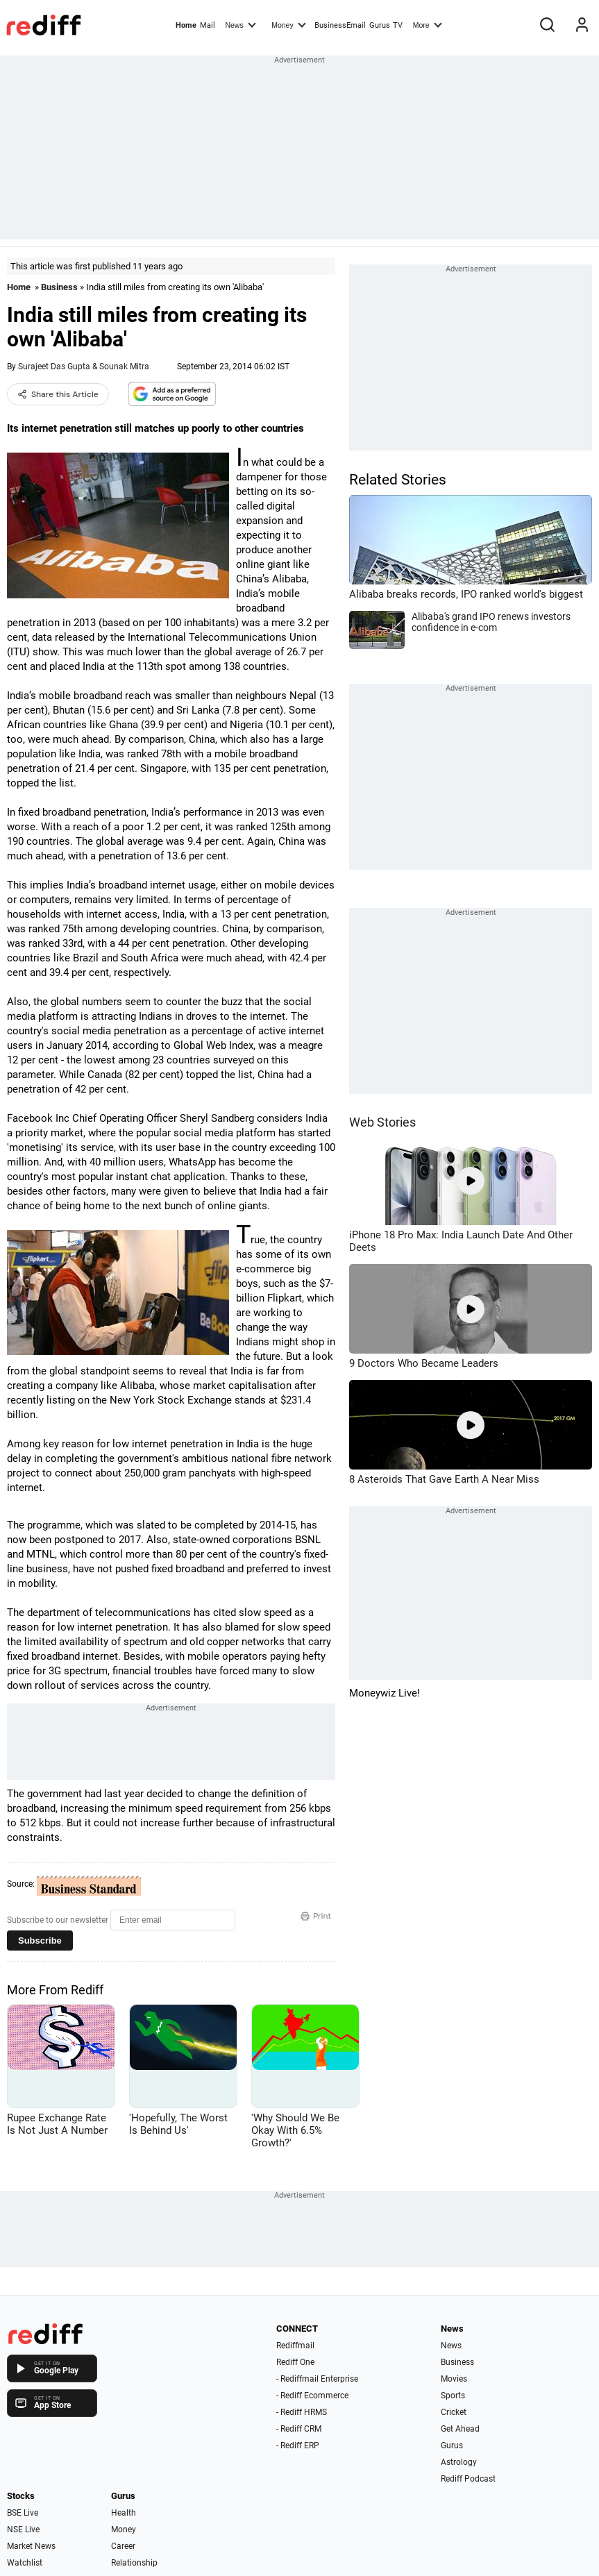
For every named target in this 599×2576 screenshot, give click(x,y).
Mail (207, 25)
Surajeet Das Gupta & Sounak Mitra (83, 366)
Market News (31, 2546)
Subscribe (40, 1940)
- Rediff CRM (298, 2429)
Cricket (453, 2412)
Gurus (379, 25)
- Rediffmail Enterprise (317, 2379)
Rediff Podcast (468, 2479)
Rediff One (295, 2362)
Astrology (459, 2462)
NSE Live (23, 2529)
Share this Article (58, 394)
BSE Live (22, 2513)
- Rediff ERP (297, 2445)
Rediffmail (295, 2345)
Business (59, 287)
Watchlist (24, 2563)
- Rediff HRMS (301, 2412)
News (240, 24)
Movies (454, 2379)
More (427, 24)
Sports (453, 2395)
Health (123, 2513)
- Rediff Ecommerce (312, 2395)
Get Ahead (460, 2429)
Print (316, 1915)
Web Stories (382, 1122)
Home (186, 25)
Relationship (134, 2563)
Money (288, 24)
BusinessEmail (340, 25)
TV (398, 25)
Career (123, 2546)
